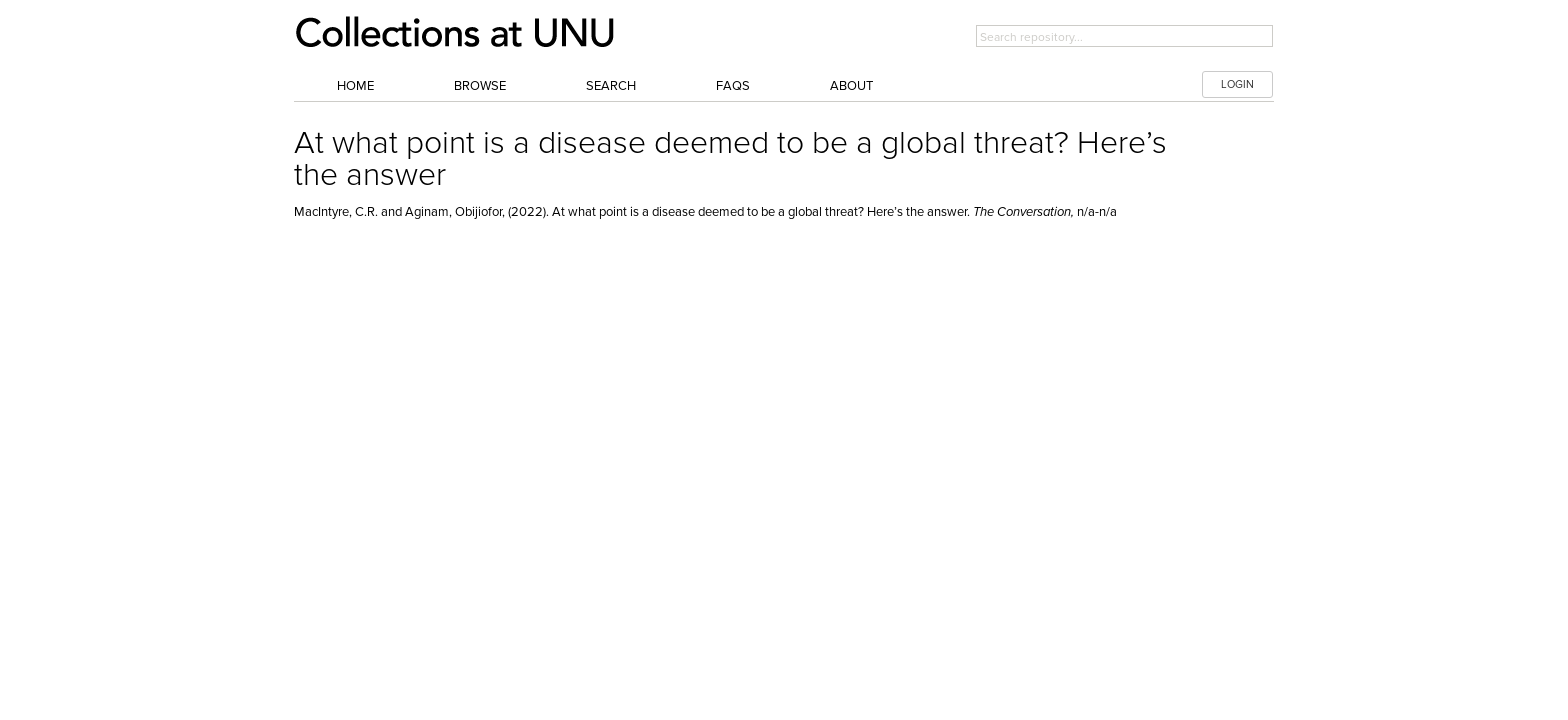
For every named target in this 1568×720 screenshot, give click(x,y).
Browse (480, 86)
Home (355, 86)
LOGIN (1237, 84)
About (851, 86)
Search (611, 86)
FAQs (733, 86)
